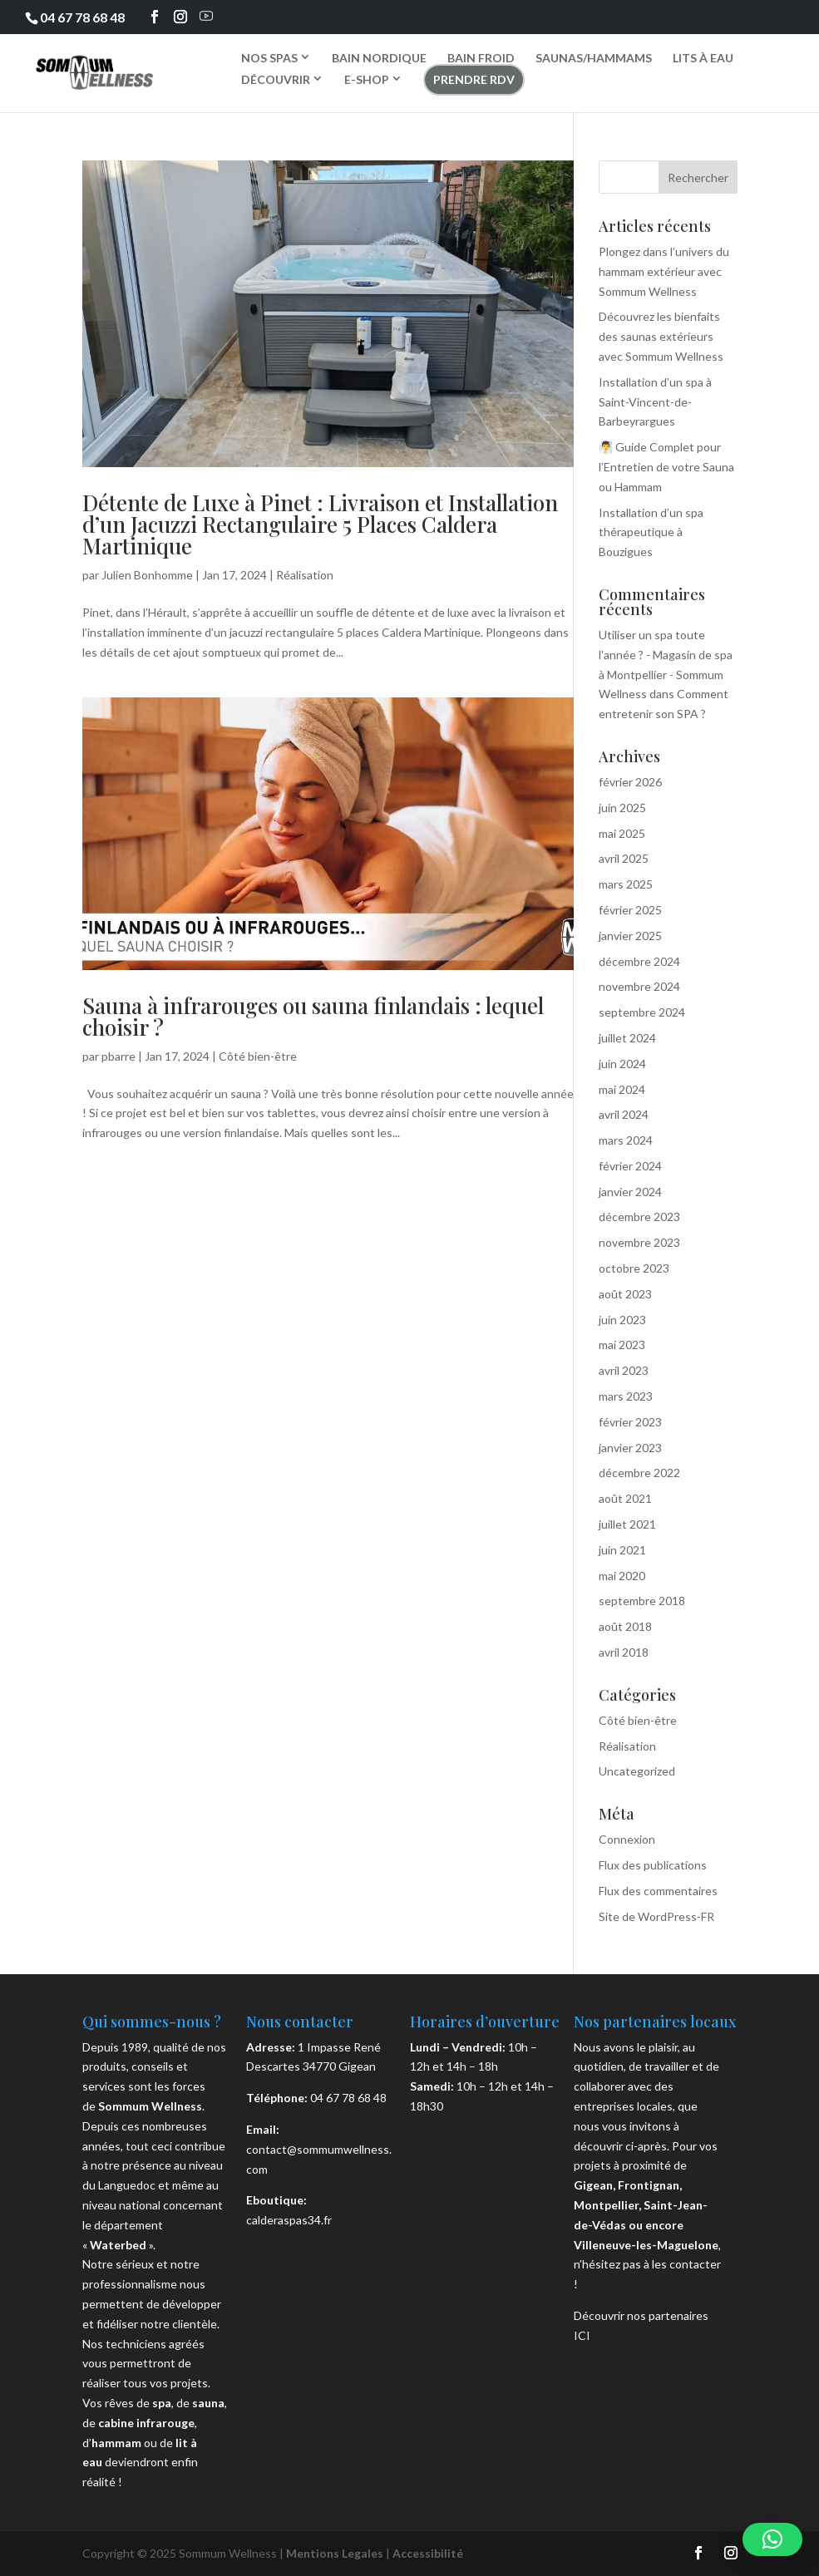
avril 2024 (624, 1114)
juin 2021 (622, 1550)
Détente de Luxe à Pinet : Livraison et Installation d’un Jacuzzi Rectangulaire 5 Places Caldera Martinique (320, 524)
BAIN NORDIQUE (379, 58)
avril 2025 (624, 858)
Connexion (627, 1839)
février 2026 (630, 782)
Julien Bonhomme (147, 575)
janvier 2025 (630, 935)
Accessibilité (427, 2553)
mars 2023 (626, 1396)
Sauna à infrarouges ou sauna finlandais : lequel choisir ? (313, 1016)
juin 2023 (622, 1320)
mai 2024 (622, 1089)
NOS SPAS (269, 57)
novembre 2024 (639, 986)
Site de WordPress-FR (656, 1916)
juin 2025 (622, 807)
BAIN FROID (481, 58)
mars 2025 (626, 884)
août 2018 (625, 1626)
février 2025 (630, 910)
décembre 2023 (639, 1216)
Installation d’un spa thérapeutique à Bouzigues (651, 532)
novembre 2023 (639, 1242)
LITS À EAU (703, 58)
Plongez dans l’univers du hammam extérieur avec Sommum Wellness (664, 271)
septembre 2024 (642, 1012)
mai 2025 (622, 833)
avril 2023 (624, 1370)
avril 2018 (624, 1652)
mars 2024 (626, 1140)
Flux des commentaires (658, 1891)
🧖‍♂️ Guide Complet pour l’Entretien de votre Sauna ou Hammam (666, 467)
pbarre (118, 1056)
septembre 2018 (642, 1600)
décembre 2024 (639, 961)
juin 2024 (622, 1064)
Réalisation (304, 575)
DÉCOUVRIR (275, 79)
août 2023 (625, 1294)
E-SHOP (366, 79)
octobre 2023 (634, 1268)
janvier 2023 (630, 1448)
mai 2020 (622, 1576)
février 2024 (630, 1166)
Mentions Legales (334, 2553)
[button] (772, 2539)
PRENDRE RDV (474, 79)
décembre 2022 (639, 1472)
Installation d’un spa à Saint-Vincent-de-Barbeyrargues (655, 402)
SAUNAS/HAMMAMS (593, 58)
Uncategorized (637, 1771)
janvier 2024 (630, 1192)
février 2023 (630, 1422)
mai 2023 (622, 1344)
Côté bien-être (258, 1056)
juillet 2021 (627, 1524)
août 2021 (625, 1498)
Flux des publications (653, 1865)
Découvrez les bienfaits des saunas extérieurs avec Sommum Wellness (661, 336)
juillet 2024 (627, 1038)
